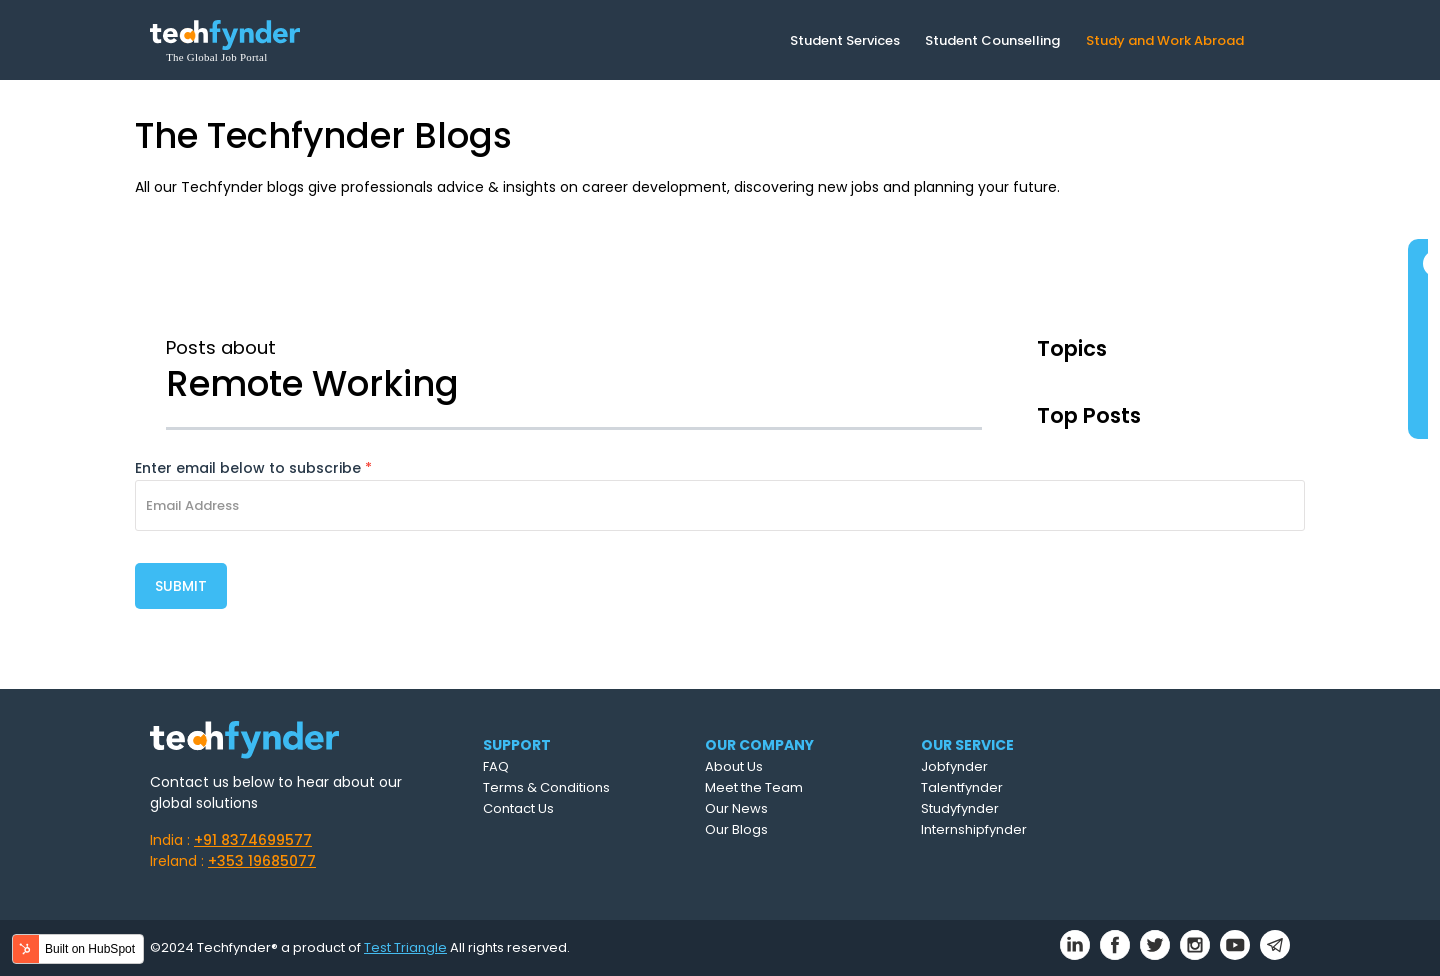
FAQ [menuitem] (496, 766)
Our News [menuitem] (736, 808)
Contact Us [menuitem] (518, 808)
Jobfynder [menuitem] (954, 766)
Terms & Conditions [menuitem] (546, 787)
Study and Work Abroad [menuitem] (1165, 40)
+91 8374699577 (253, 840)
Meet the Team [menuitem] (754, 787)
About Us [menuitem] (734, 766)
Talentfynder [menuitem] (962, 787)
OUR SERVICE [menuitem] (967, 745)
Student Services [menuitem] (845, 40)
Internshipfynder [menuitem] (974, 829)
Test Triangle (405, 947)
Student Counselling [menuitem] (992, 40)
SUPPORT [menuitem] (517, 745)
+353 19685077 (262, 861)
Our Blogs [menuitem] (736, 829)
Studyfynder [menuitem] (960, 808)
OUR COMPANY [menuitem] (759, 745)
